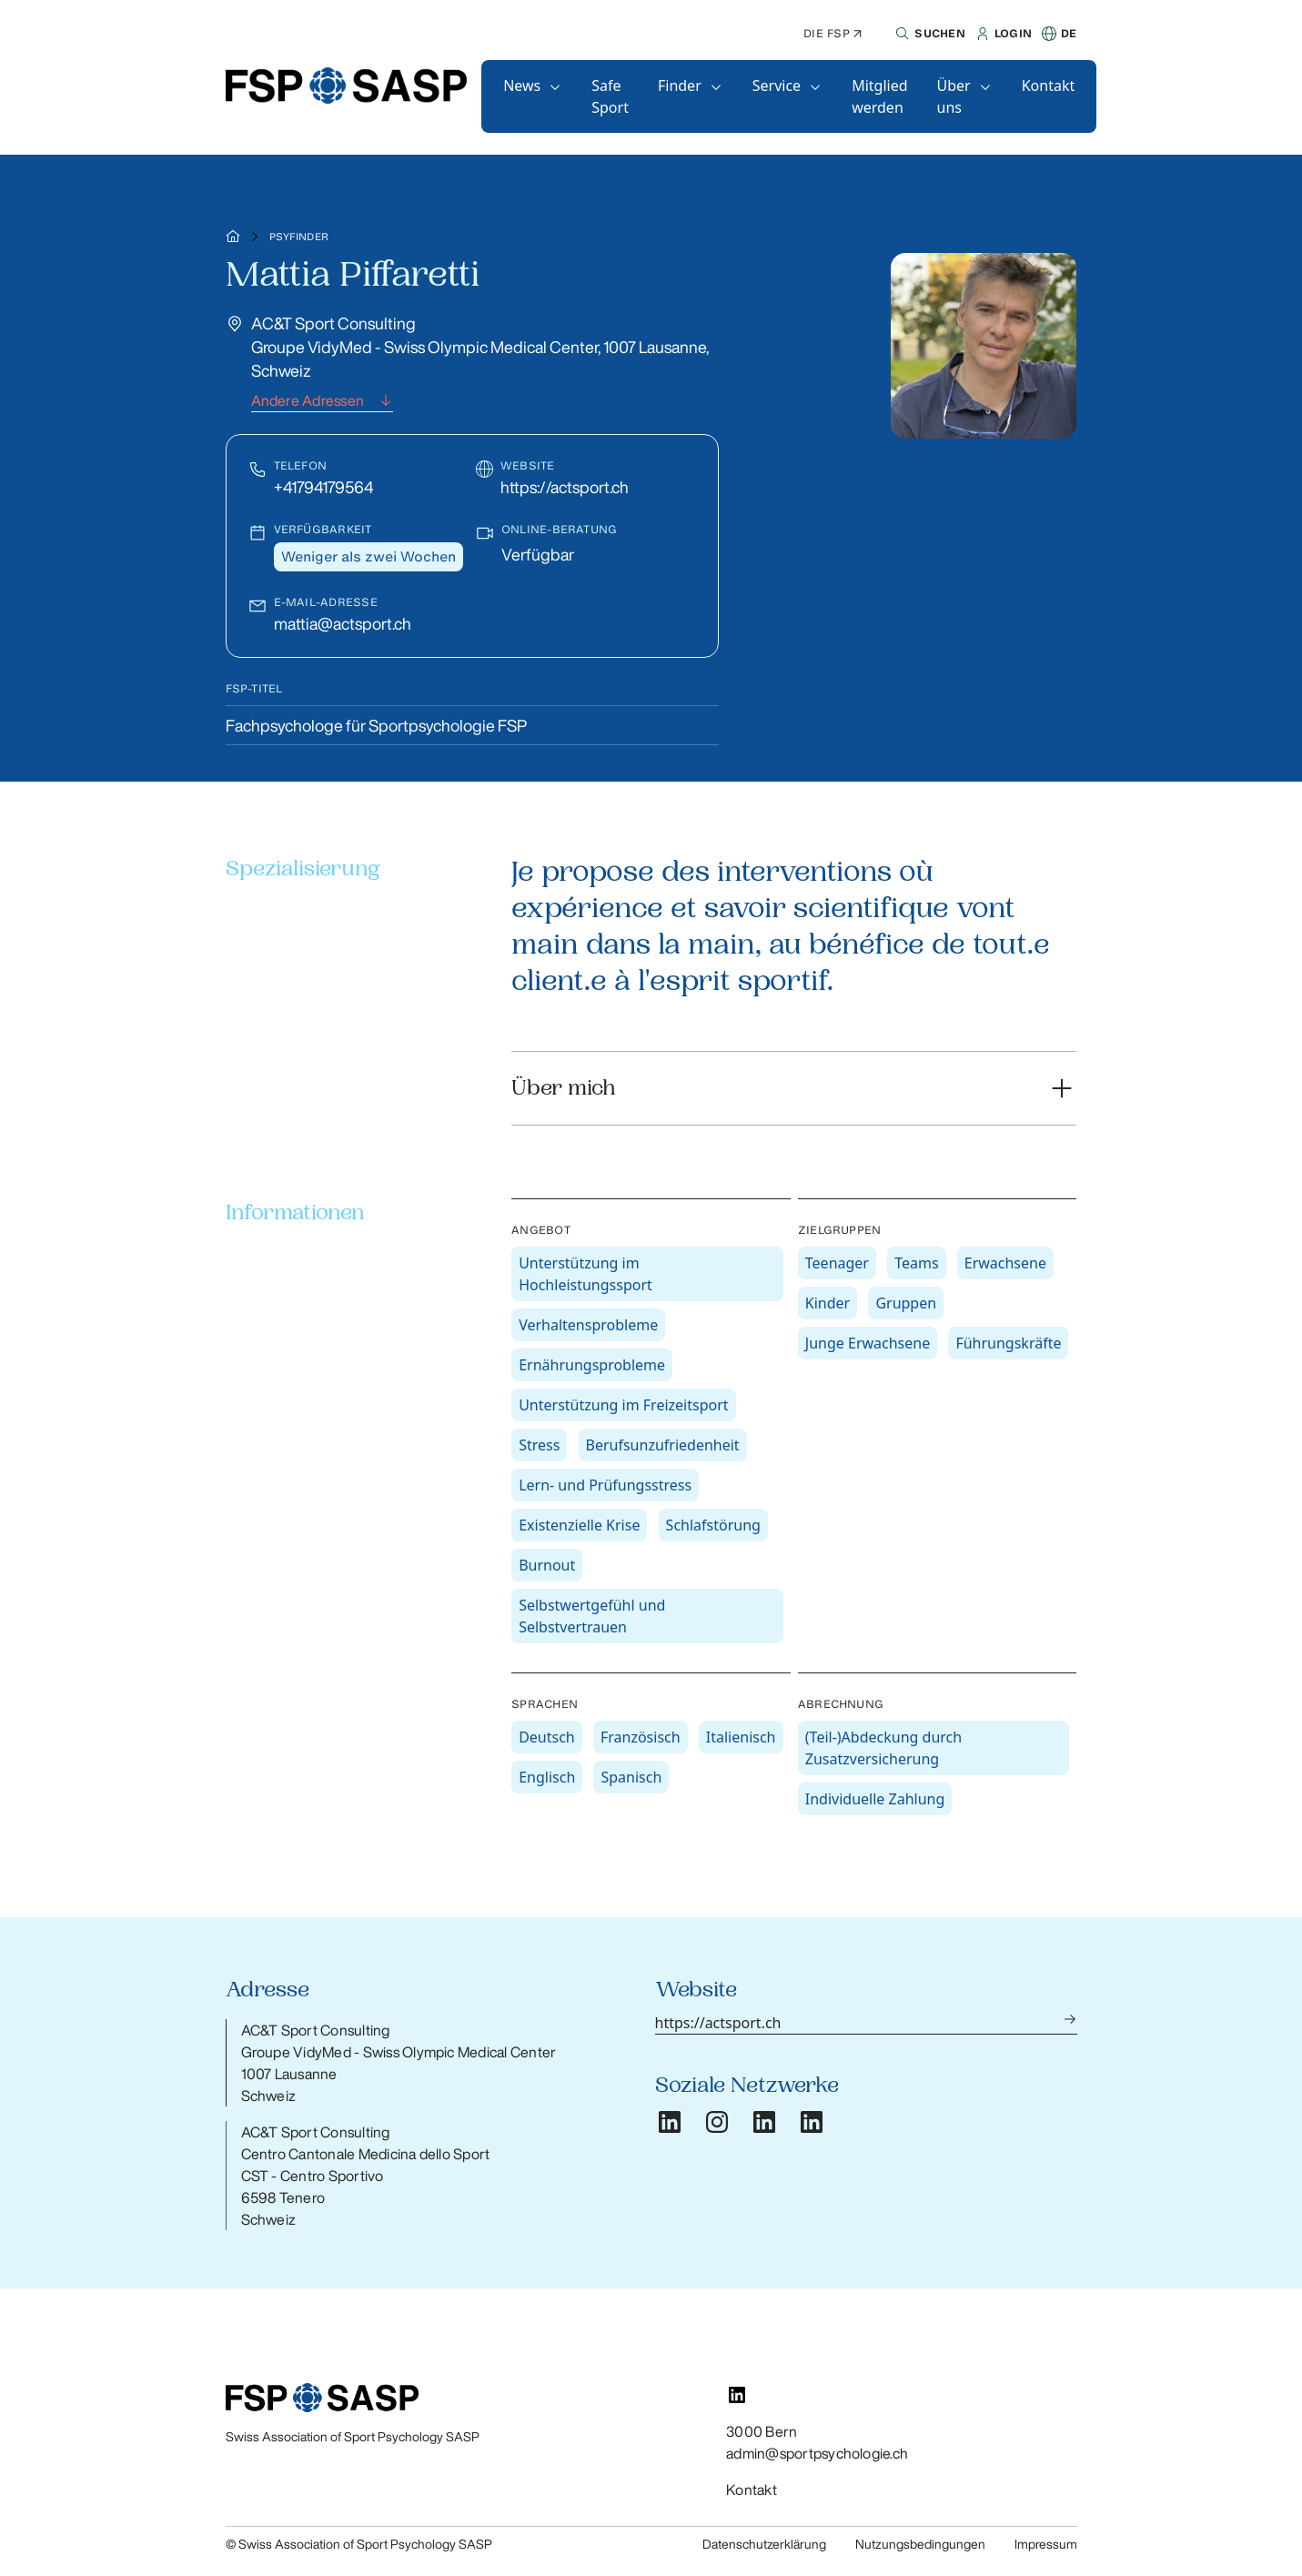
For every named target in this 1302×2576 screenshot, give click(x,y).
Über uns (954, 96)
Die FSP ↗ (832, 33)
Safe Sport (610, 96)
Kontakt (1048, 86)
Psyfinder (298, 236)
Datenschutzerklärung (764, 2544)
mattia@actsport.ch (342, 623)
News (521, 86)
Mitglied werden (879, 96)
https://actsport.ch (564, 487)
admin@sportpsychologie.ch (817, 2453)
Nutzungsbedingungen (920, 2544)
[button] (927, 33)
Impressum (1045, 2544)
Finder (679, 86)
